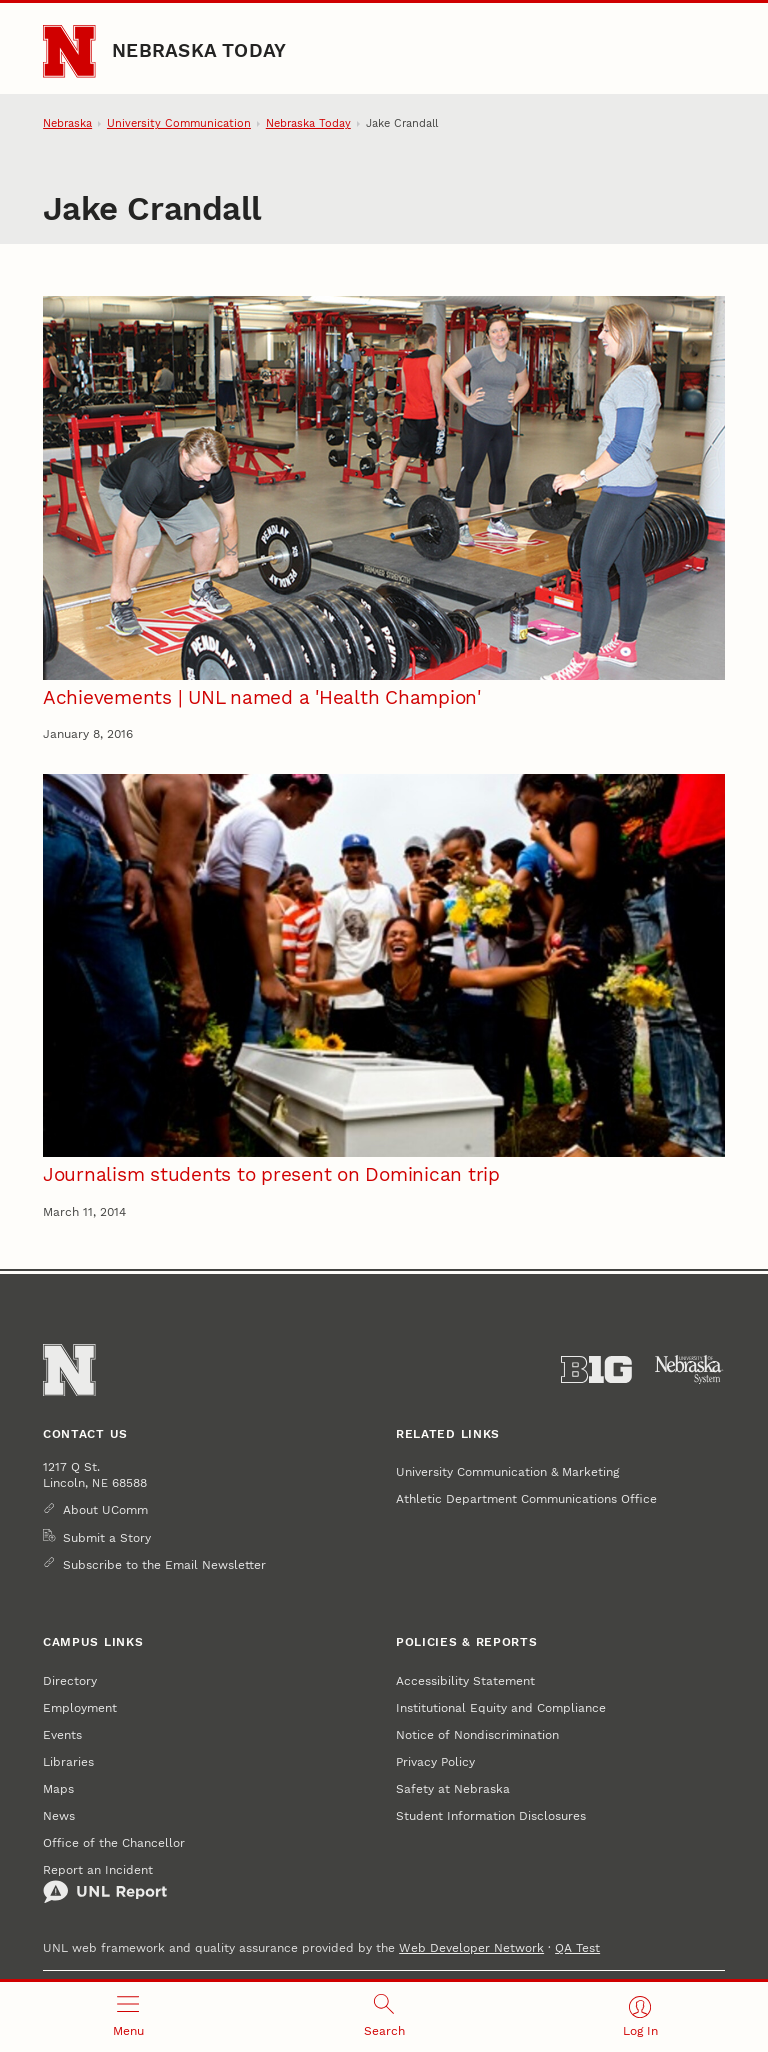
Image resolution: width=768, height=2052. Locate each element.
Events (62, 1734)
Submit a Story (107, 1537)
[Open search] (384, 2017)
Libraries (68, 1761)
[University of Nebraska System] (689, 1370)
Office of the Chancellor (114, 1842)
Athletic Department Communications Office (526, 1498)
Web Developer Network (471, 1947)
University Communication (179, 123)
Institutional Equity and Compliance (501, 1707)
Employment (80, 1707)
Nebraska (67, 123)
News (59, 1815)
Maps (58, 1788)
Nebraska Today (199, 51)
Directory (70, 1680)
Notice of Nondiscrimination (477, 1734)
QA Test (577, 1947)
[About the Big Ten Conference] (596, 1370)
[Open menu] (128, 2017)
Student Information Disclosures (491, 1815)
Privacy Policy (435, 1761)
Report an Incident (105, 1883)
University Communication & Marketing (507, 1471)
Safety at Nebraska (453, 1788)
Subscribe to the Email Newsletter (164, 1564)
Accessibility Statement (465, 1680)
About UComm (105, 1509)
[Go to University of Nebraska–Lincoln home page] (69, 51)
